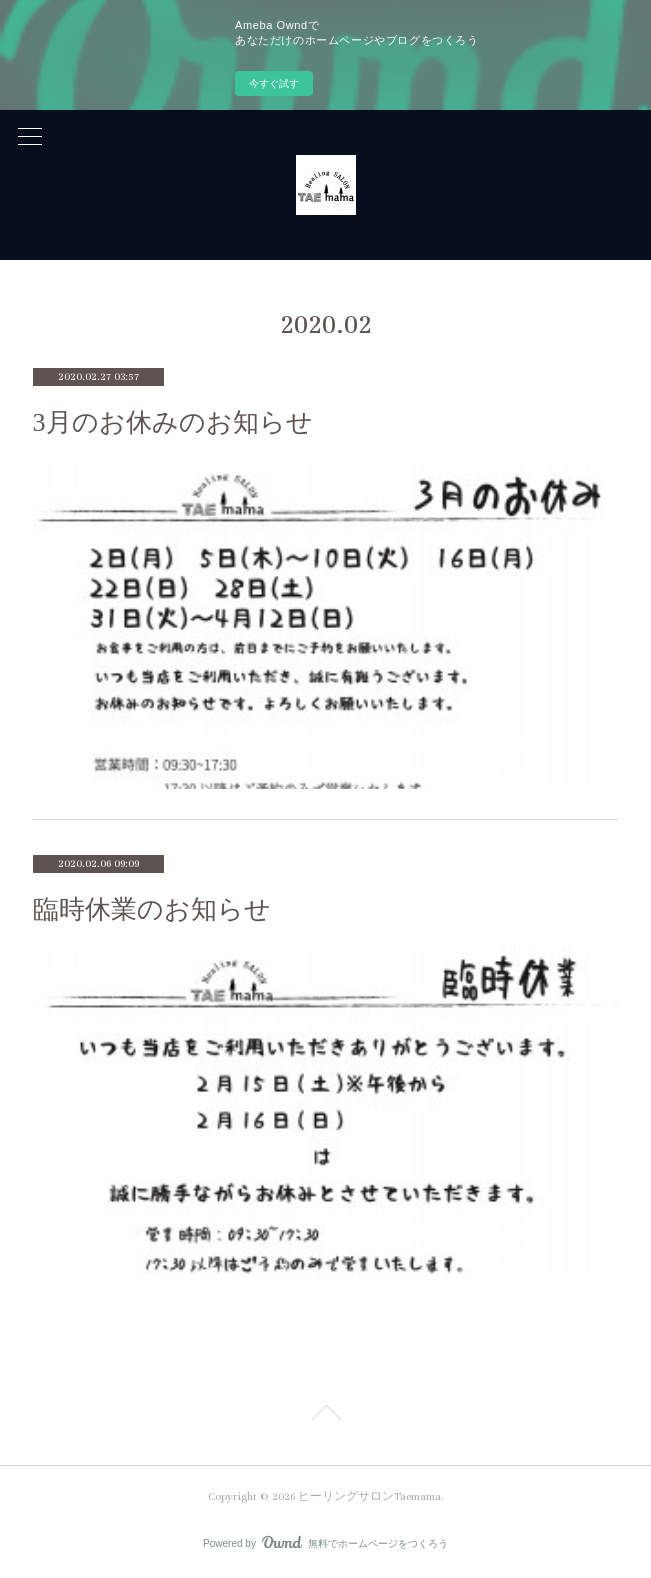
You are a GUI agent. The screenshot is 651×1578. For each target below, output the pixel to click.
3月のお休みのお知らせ (173, 422)
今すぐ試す (274, 83)
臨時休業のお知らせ (152, 909)
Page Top (325, 1416)
